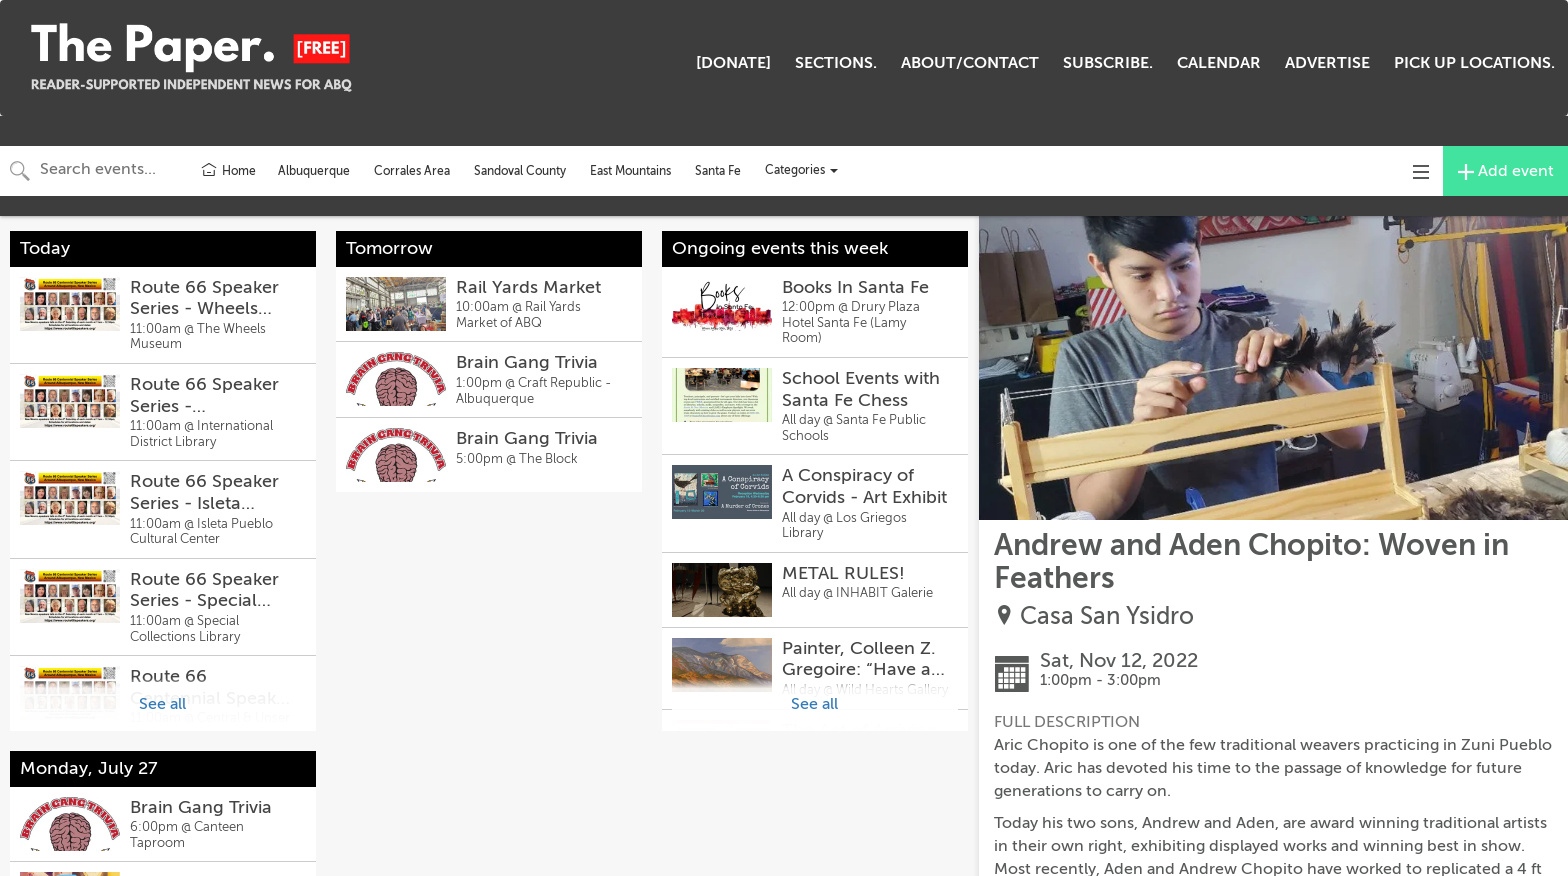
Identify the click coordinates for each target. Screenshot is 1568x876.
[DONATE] (733, 63)
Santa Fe (718, 171)
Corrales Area (412, 171)
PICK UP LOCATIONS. (1474, 63)
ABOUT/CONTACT (970, 63)
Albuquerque (314, 171)
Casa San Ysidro (1107, 616)
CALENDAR (1219, 63)
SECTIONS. (836, 63)
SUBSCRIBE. (1108, 63)
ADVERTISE (1327, 63)
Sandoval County (520, 171)
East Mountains (630, 171)
